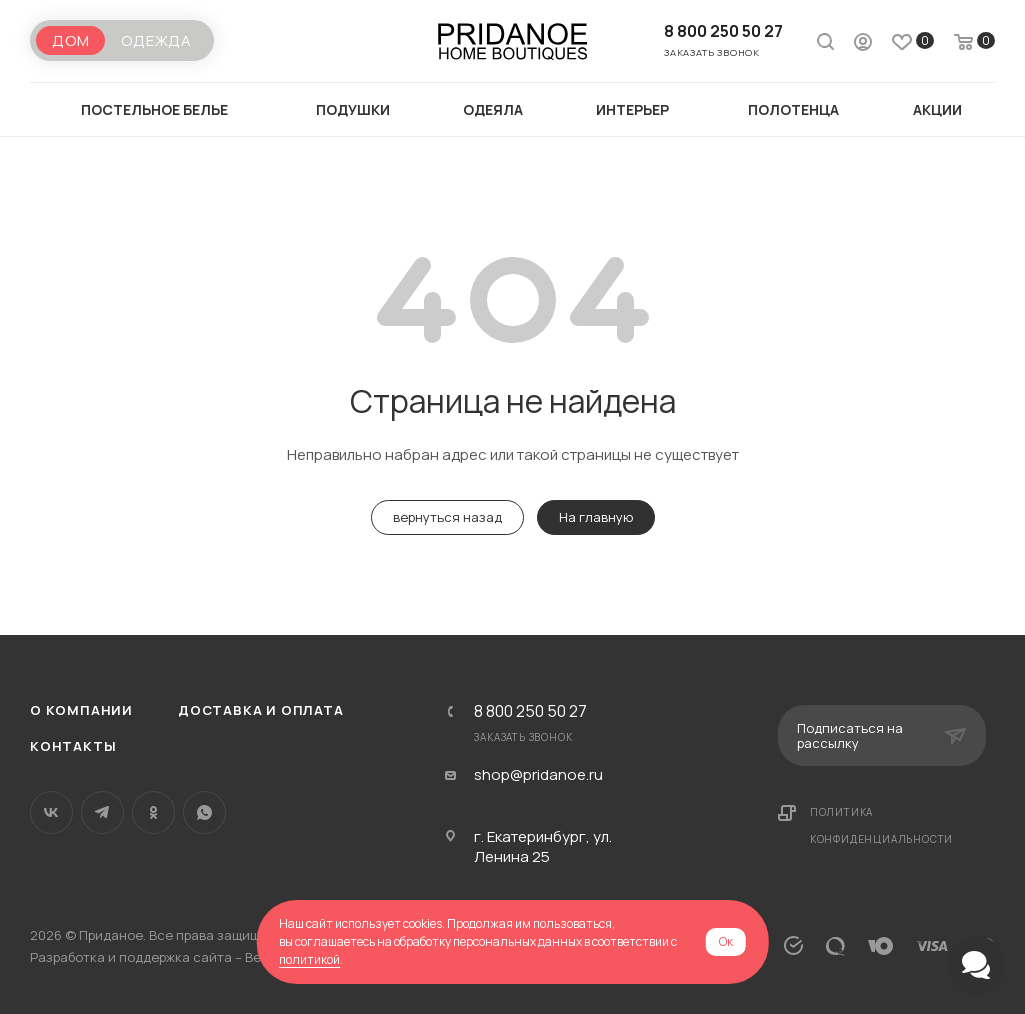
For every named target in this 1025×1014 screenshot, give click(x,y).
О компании (81, 710)
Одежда (156, 40)
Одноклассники (153, 812)
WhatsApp (204, 812)
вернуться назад (447, 517)
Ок (726, 941)
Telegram (102, 812)
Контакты (73, 746)
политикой (309, 959)
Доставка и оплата (261, 710)
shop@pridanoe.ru (538, 775)
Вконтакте (51, 812)
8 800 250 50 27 (723, 31)
